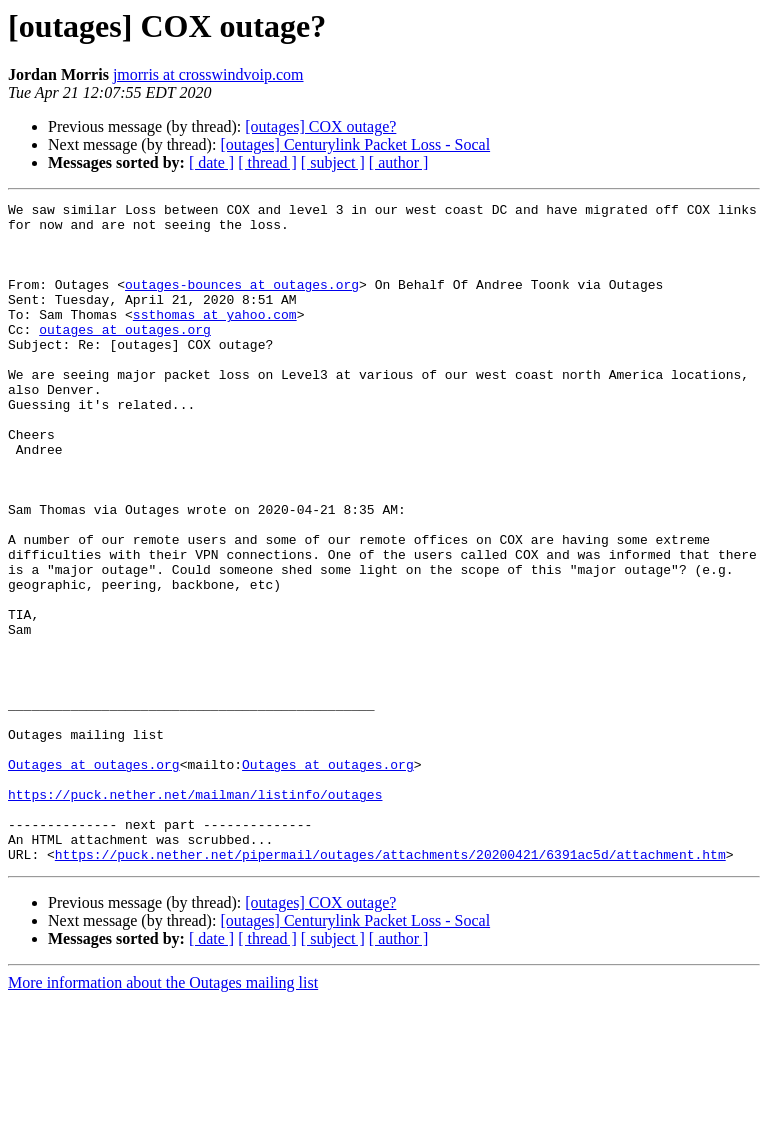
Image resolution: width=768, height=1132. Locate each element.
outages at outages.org (125, 356)
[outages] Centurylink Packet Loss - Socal (355, 144)
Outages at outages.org (94, 878)
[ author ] (399, 162)
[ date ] (211, 162)
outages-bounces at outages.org (242, 302)
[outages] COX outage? (320, 126)
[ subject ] (333, 162)
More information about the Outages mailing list (163, 1114)
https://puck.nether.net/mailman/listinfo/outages (195, 914)
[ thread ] (267, 162)
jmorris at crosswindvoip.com (208, 74)
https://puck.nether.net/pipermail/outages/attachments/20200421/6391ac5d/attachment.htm (390, 986)
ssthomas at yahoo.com (215, 338)
